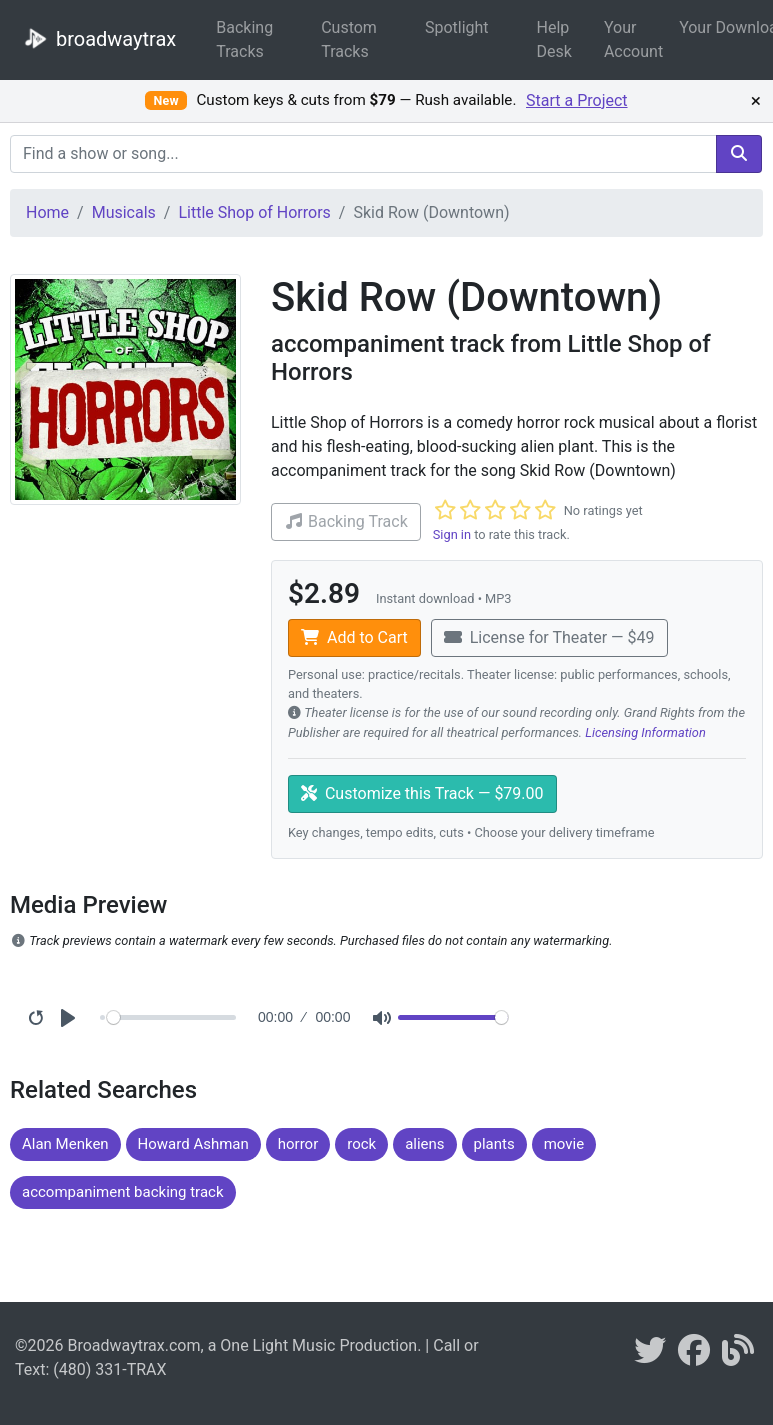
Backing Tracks (244, 39)
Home (47, 212)
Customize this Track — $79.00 (422, 793)
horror (298, 1144)
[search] (739, 154)
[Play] (68, 1018)
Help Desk (554, 39)
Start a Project (577, 100)
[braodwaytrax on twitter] (650, 1356)
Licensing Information (645, 732)
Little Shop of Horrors (254, 212)
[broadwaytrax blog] (738, 1356)
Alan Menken (65, 1144)
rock (361, 1144)
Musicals (124, 212)
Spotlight (457, 27)
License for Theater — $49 (549, 637)
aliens (424, 1144)
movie (564, 1144)
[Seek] (171, 1017)
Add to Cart (354, 637)
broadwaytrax (96, 38)
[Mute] (382, 1018)
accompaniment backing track (123, 1192)
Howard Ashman (193, 1144)
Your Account (633, 39)
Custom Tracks (349, 39)
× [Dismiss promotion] (756, 101)
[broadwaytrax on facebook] (694, 1356)
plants (494, 1144)
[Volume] (453, 1017)
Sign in (452, 534)
